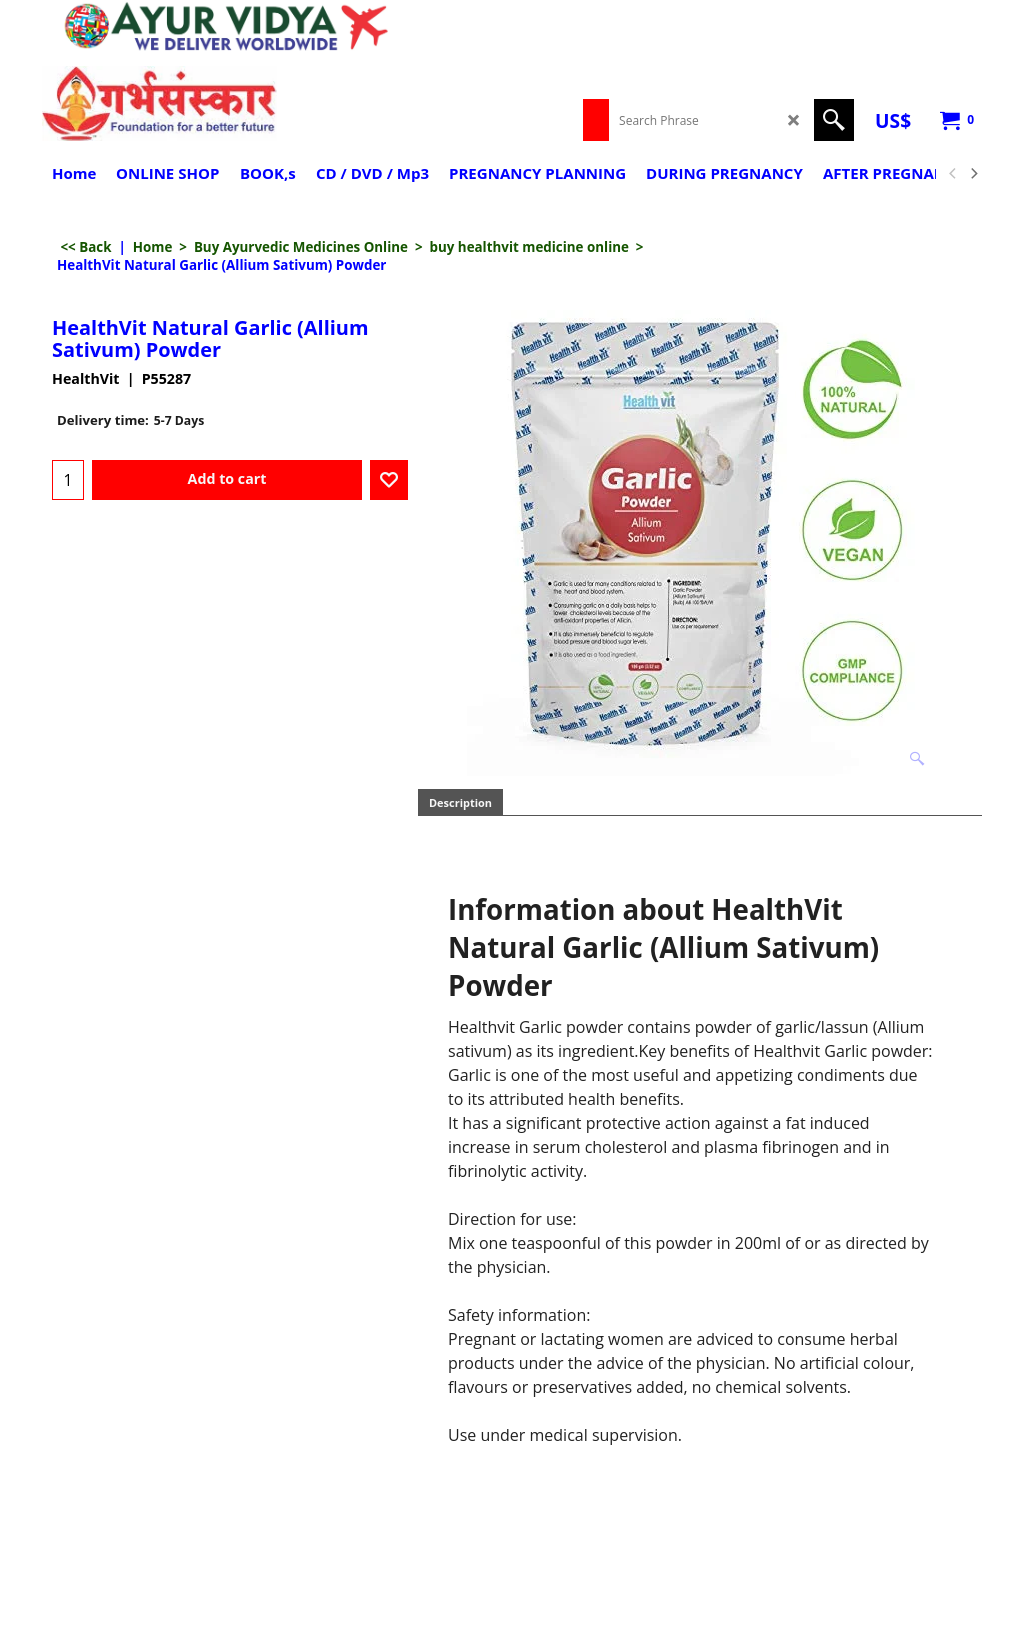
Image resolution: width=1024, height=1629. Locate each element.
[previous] (953, 174)
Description (460, 802)
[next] (973, 174)
